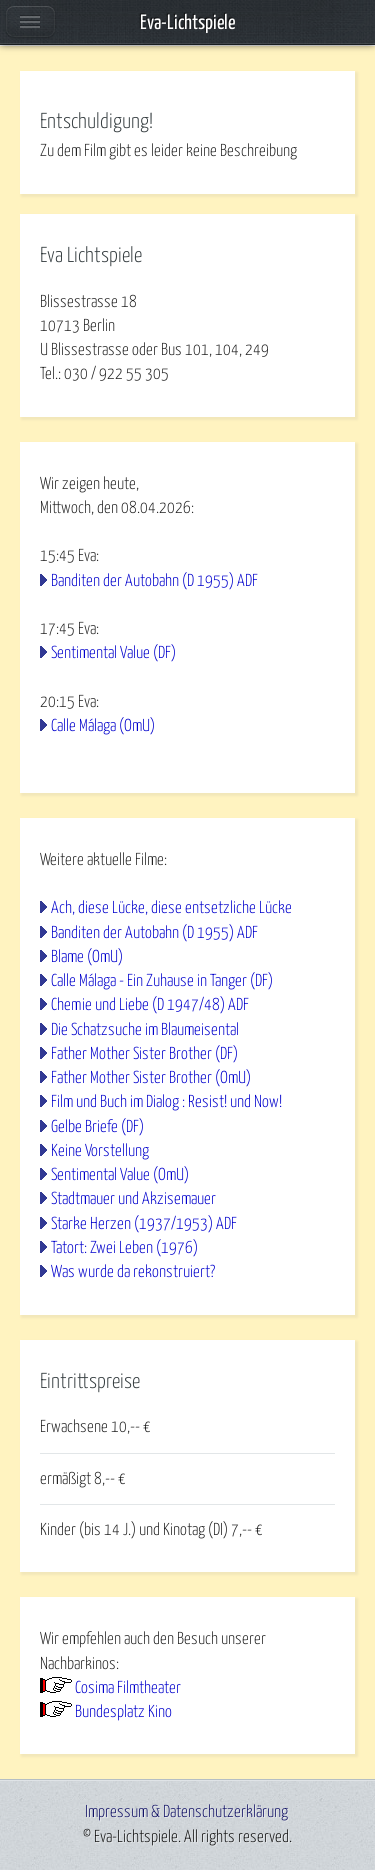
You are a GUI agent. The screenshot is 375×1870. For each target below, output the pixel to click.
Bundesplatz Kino (123, 1712)
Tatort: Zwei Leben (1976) (124, 1248)
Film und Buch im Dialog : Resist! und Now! (166, 1102)
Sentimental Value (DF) (113, 653)
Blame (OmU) (87, 957)
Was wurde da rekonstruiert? (133, 1272)
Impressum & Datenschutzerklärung (186, 1812)
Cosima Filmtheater (128, 1688)
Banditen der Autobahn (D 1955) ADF (154, 581)
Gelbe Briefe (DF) (97, 1127)
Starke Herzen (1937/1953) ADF (144, 1224)
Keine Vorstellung (100, 1151)
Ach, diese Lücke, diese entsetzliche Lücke (171, 908)
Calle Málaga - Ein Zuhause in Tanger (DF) (162, 981)
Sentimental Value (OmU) (120, 1175)
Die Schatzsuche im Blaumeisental (145, 1030)
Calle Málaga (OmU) (103, 726)
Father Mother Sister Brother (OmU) (151, 1078)
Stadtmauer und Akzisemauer (133, 1199)
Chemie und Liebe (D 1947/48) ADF (150, 1005)
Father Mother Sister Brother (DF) (144, 1054)
